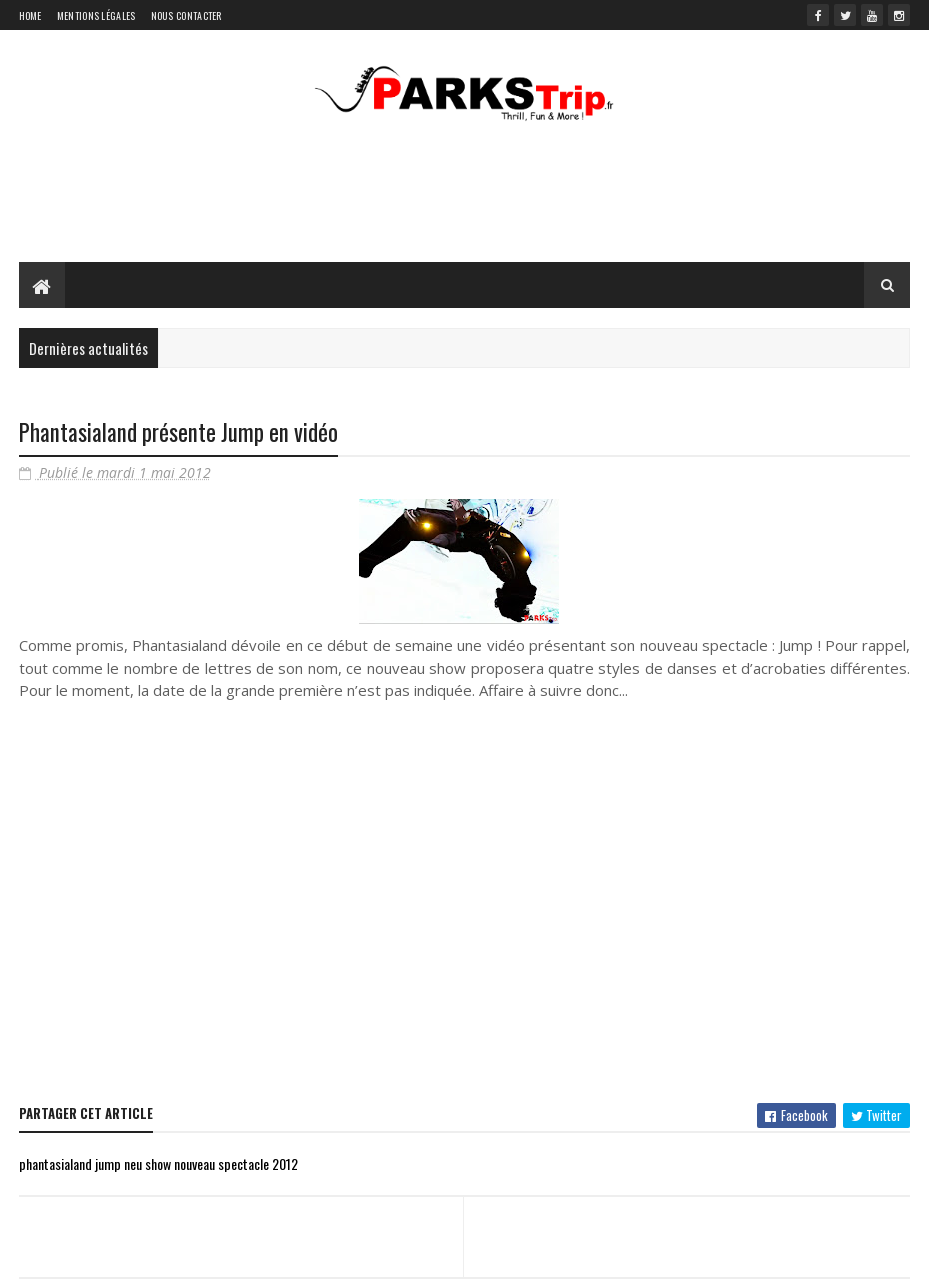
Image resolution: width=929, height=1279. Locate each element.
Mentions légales (96, 15)
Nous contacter (186, 15)
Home (30, 15)
